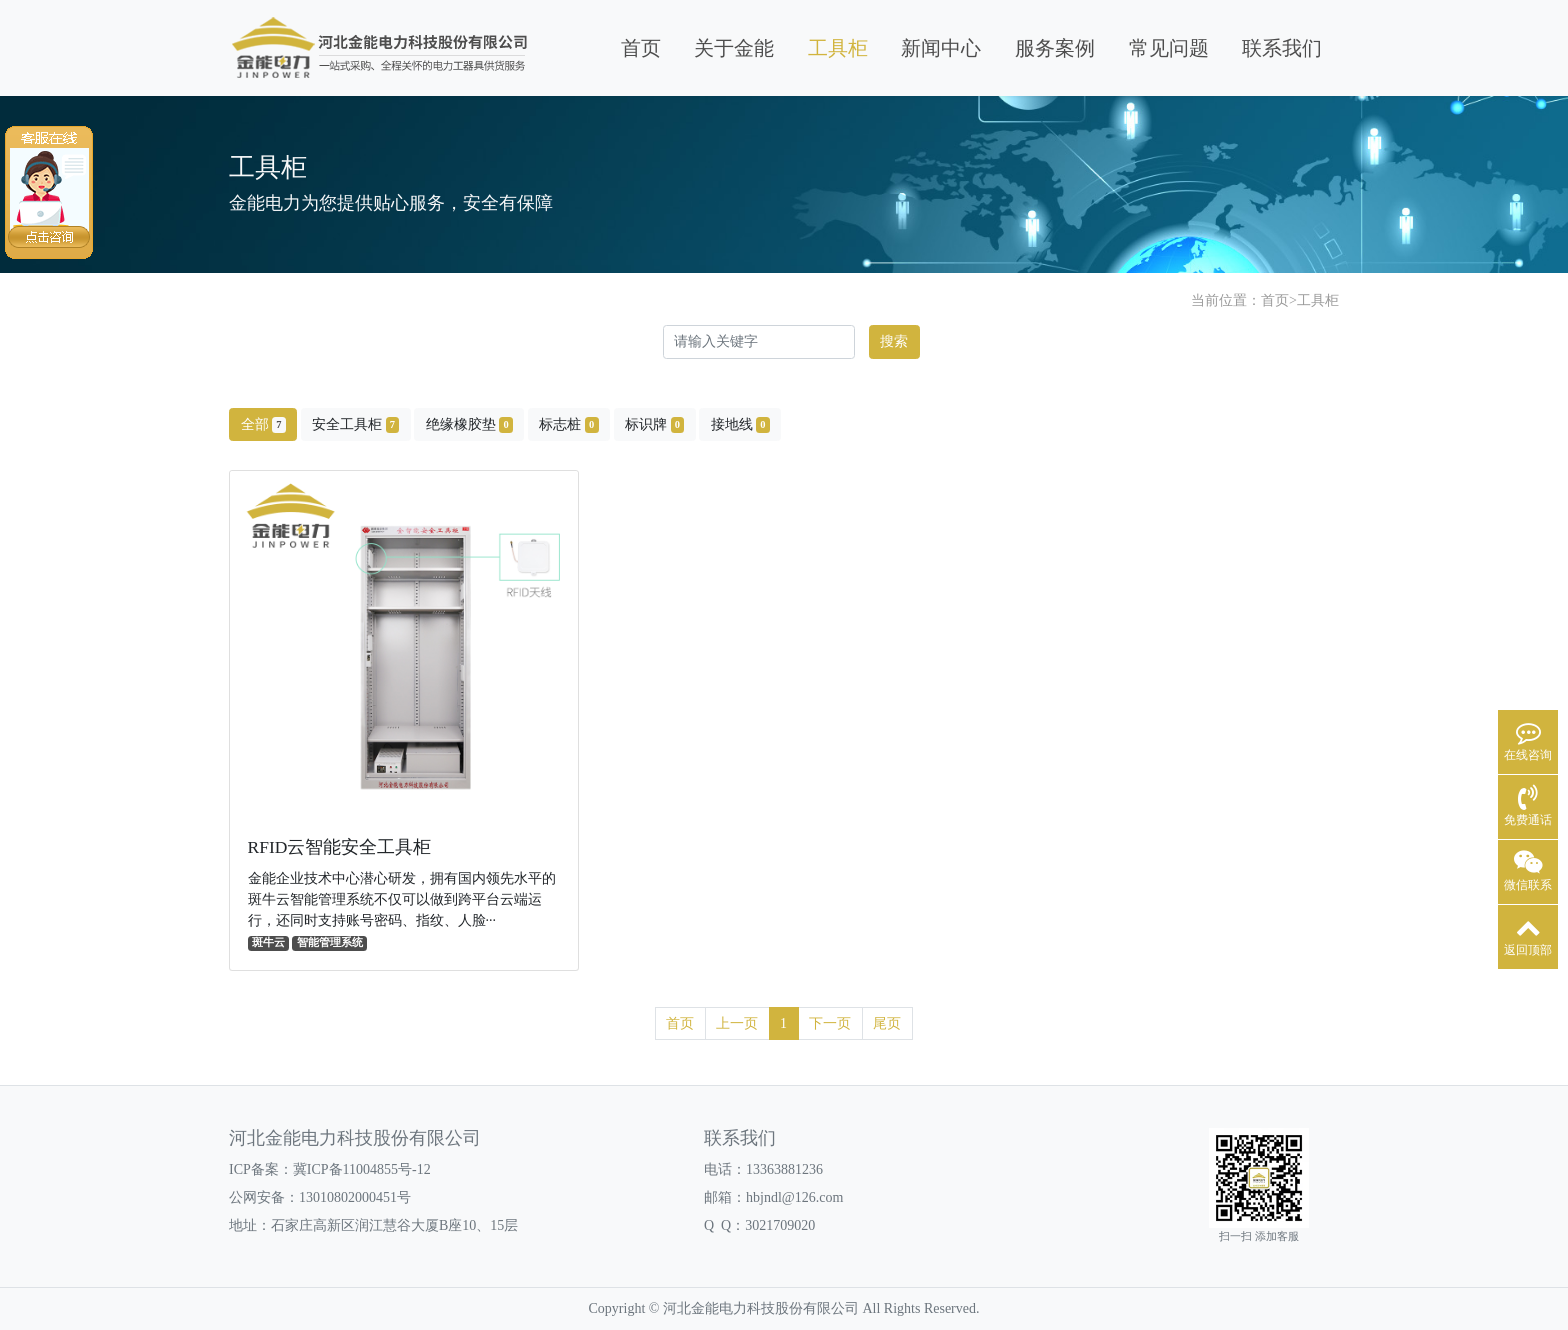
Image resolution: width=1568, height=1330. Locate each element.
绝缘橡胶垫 (469, 425)
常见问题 (1169, 48)
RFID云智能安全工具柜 (340, 847)
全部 (263, 425)
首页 (641, 48)
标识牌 (654, 425)
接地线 (740, 425)
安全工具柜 (355, 425)
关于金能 (734, 48)
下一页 (830, 1023)
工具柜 (838, 48)
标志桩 (568, 425)
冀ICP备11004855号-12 (362, 1169)
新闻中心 (941, 48)
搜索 (894, 341)
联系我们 (1282, 48)
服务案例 (1055, 48)
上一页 (737, 1023)
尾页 (887, 1023)
